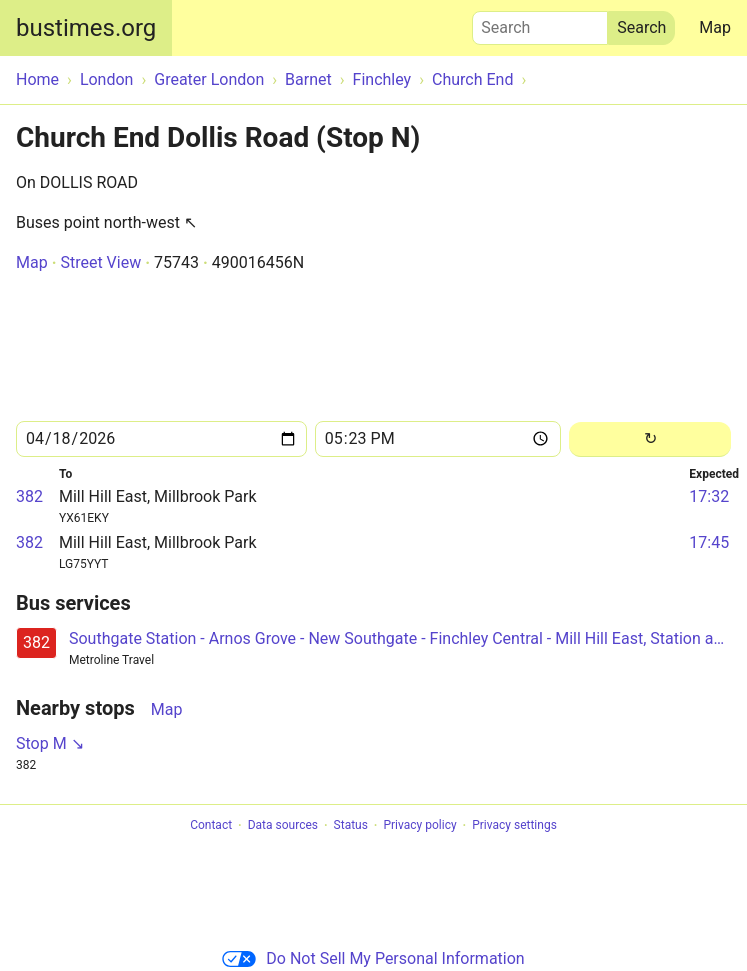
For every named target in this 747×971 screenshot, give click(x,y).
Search (540, 23)
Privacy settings (514, 826)
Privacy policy (419, 826)
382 (29, 496)
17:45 (709, 542)
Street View (100, 262)
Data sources (283, 826)
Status (351, 826)
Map (715, 27)
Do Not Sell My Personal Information (373, 958)
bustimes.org (86, 28)
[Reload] (650, 439)
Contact (211, 826)
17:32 (709, 496)
